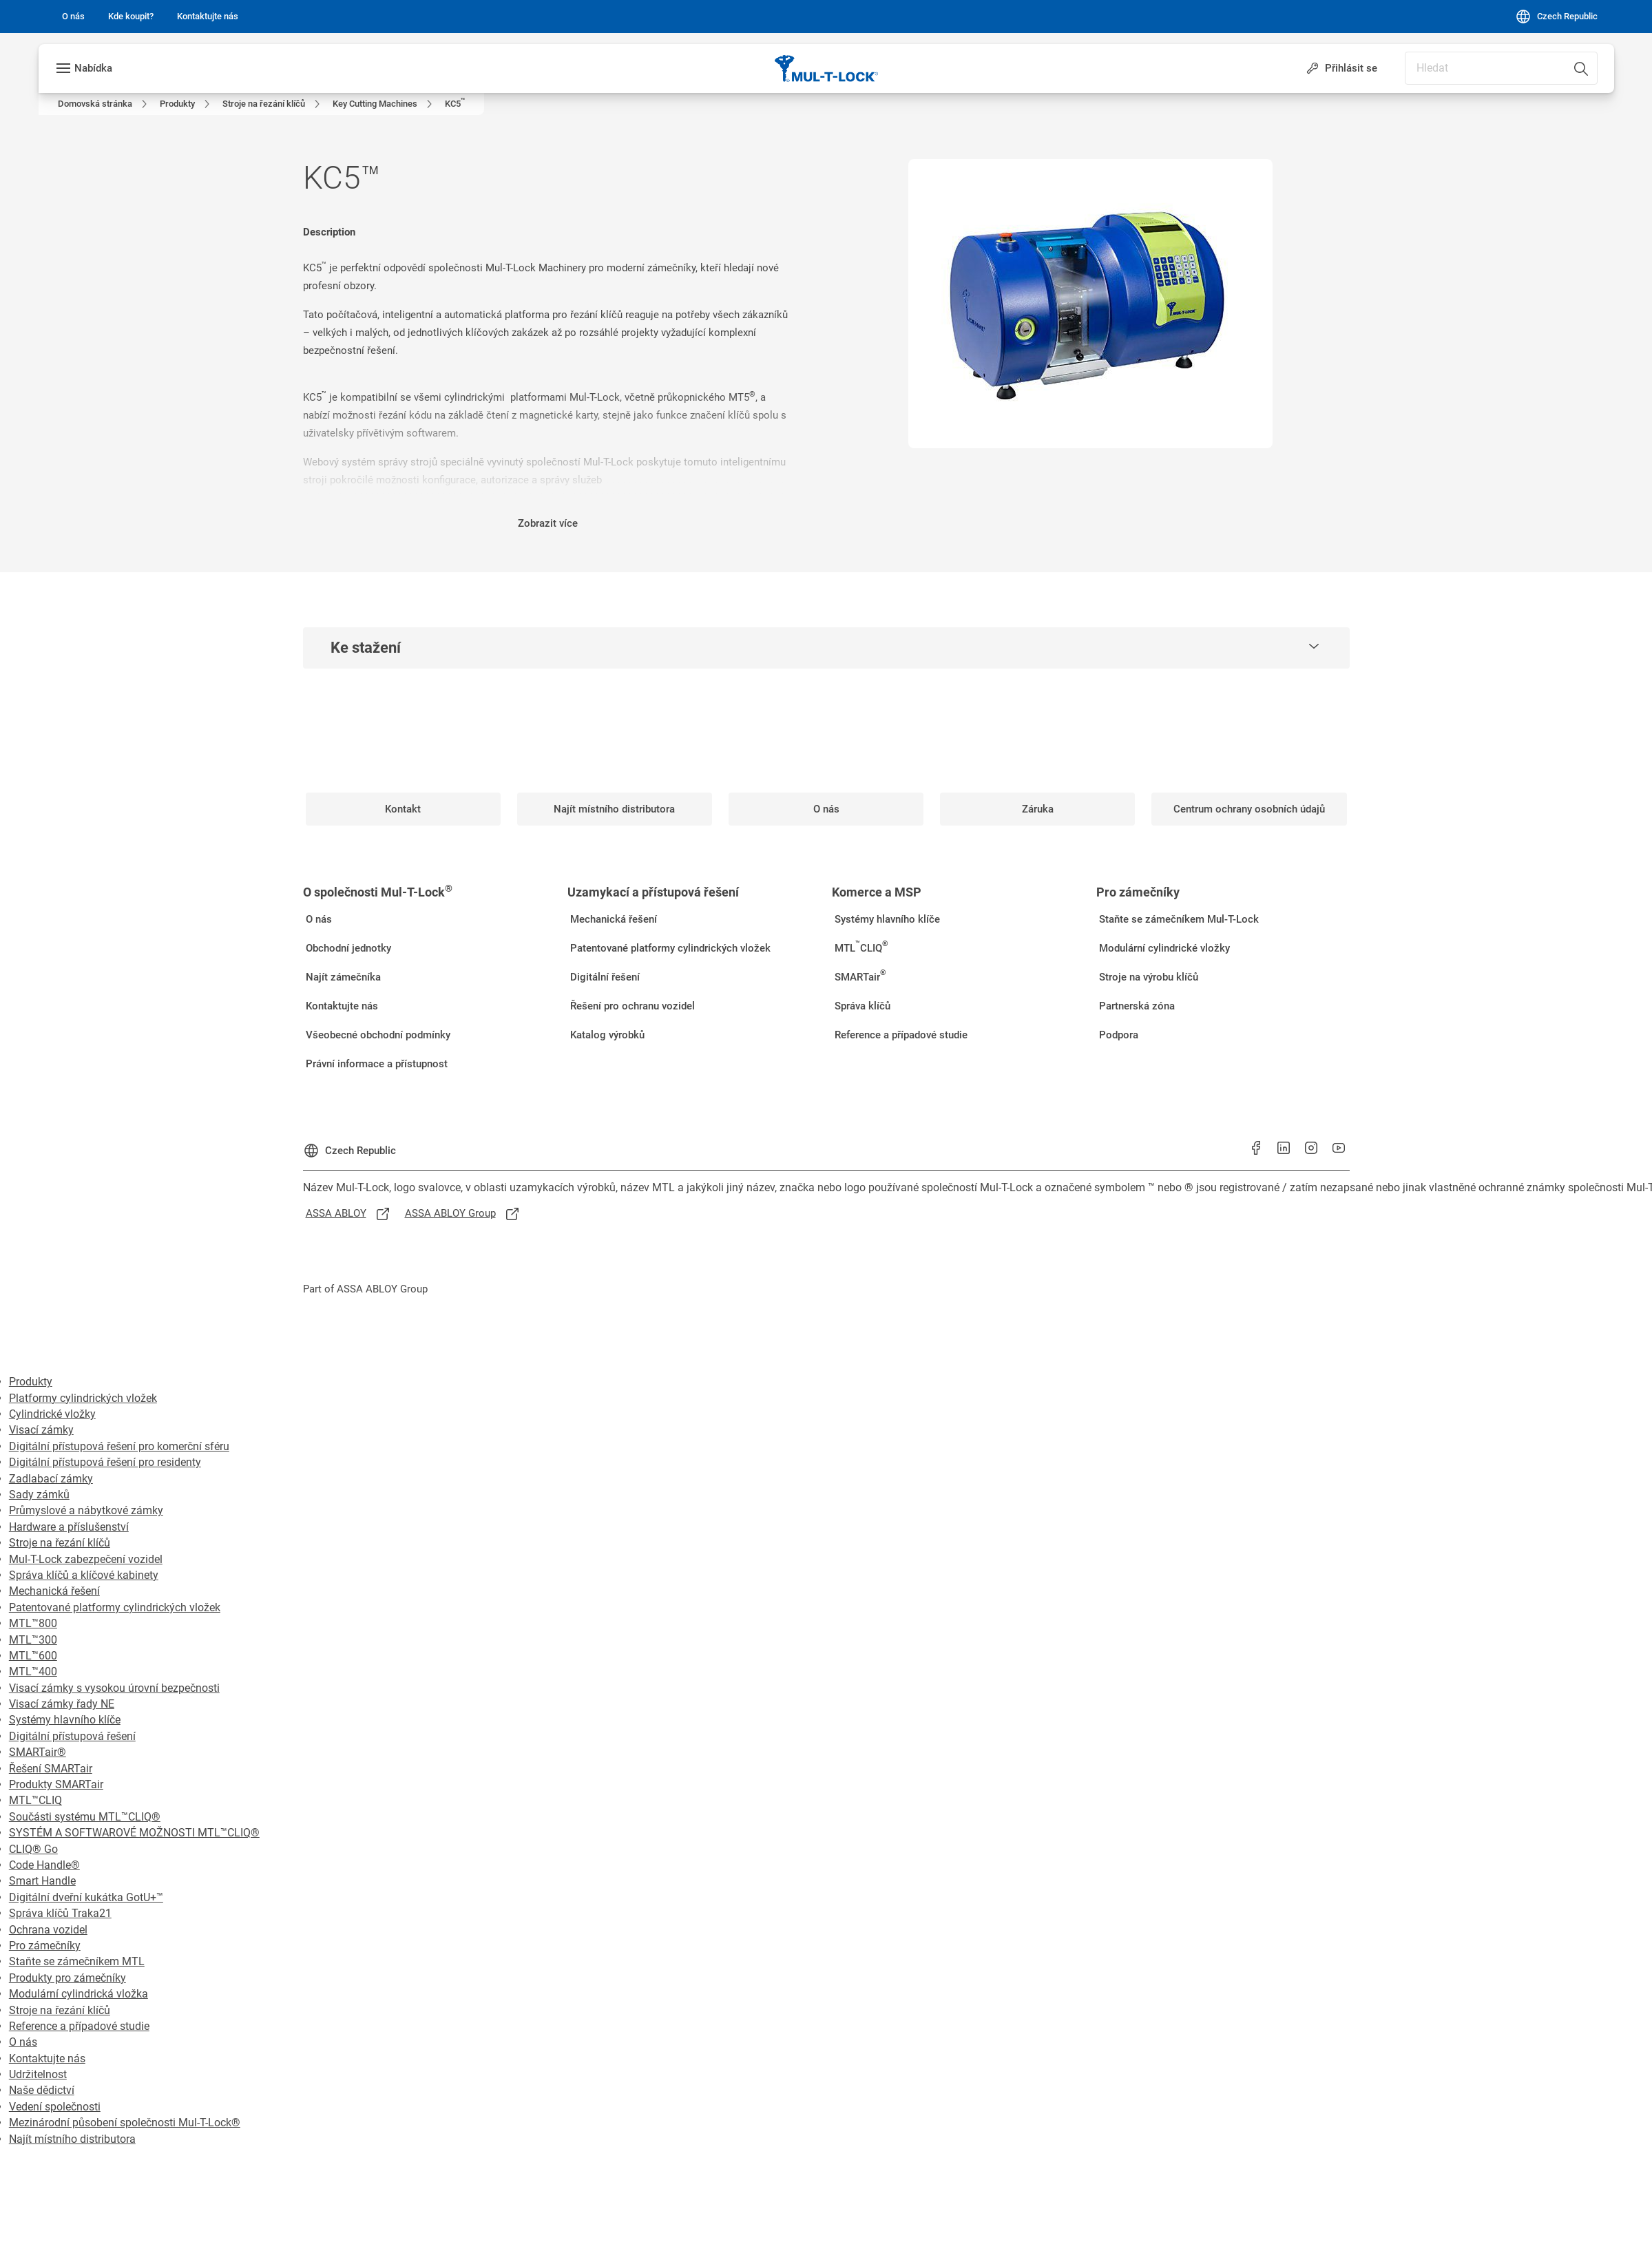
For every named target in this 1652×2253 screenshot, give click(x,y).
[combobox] (1501, 68)
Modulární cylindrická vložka (78, 1993)
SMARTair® (37, 1752)
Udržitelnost (38, 2074)
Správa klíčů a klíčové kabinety (83, 1575)
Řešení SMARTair (50, 1768)
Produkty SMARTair (56, 1784)
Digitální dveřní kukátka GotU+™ (86, 1897)
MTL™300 (33, 1639)
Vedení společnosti (55, 2106)
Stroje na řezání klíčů (59, 1542)
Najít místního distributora (72, 2139)
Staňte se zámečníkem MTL (77, 1961)
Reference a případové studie (79, 2026)
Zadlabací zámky (51, 1478)
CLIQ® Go (33, 1849)
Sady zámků (39, 1494)
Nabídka (93, 68)
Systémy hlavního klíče (65, 1719)
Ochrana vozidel (48, 1929)
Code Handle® (44, 1865)
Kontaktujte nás (47, 2058)
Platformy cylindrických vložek (83, 1398)
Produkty (30, 1381)
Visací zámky (41, 1429)
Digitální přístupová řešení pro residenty (105, 1462)
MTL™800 (33, 1623)
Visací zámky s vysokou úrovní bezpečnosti (114, 1688)
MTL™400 (33, 1671)
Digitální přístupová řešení (72, 1736)
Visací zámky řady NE (61, 1703)
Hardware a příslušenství (69, 1526)
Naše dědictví (41, 2090)
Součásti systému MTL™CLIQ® (84, 1816)
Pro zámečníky (45, 1945)
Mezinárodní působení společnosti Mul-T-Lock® (124, 2122)
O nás (23, 2041)
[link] (73, 16)
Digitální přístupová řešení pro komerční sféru (119, 1446)
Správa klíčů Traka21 (60, 1913)
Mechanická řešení (54, 1590)
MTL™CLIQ (35, 1800)
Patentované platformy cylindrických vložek (114, 1607)
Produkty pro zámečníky (67, 1977)
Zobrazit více (548, 523)
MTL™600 (33, 1655)
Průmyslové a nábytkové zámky (86, 1510)
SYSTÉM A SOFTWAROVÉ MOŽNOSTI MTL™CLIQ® (134, 1832)
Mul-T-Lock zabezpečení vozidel (86, 1559)
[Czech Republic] (1556, 16)
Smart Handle (42, 1880)
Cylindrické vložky (52, 1414)
